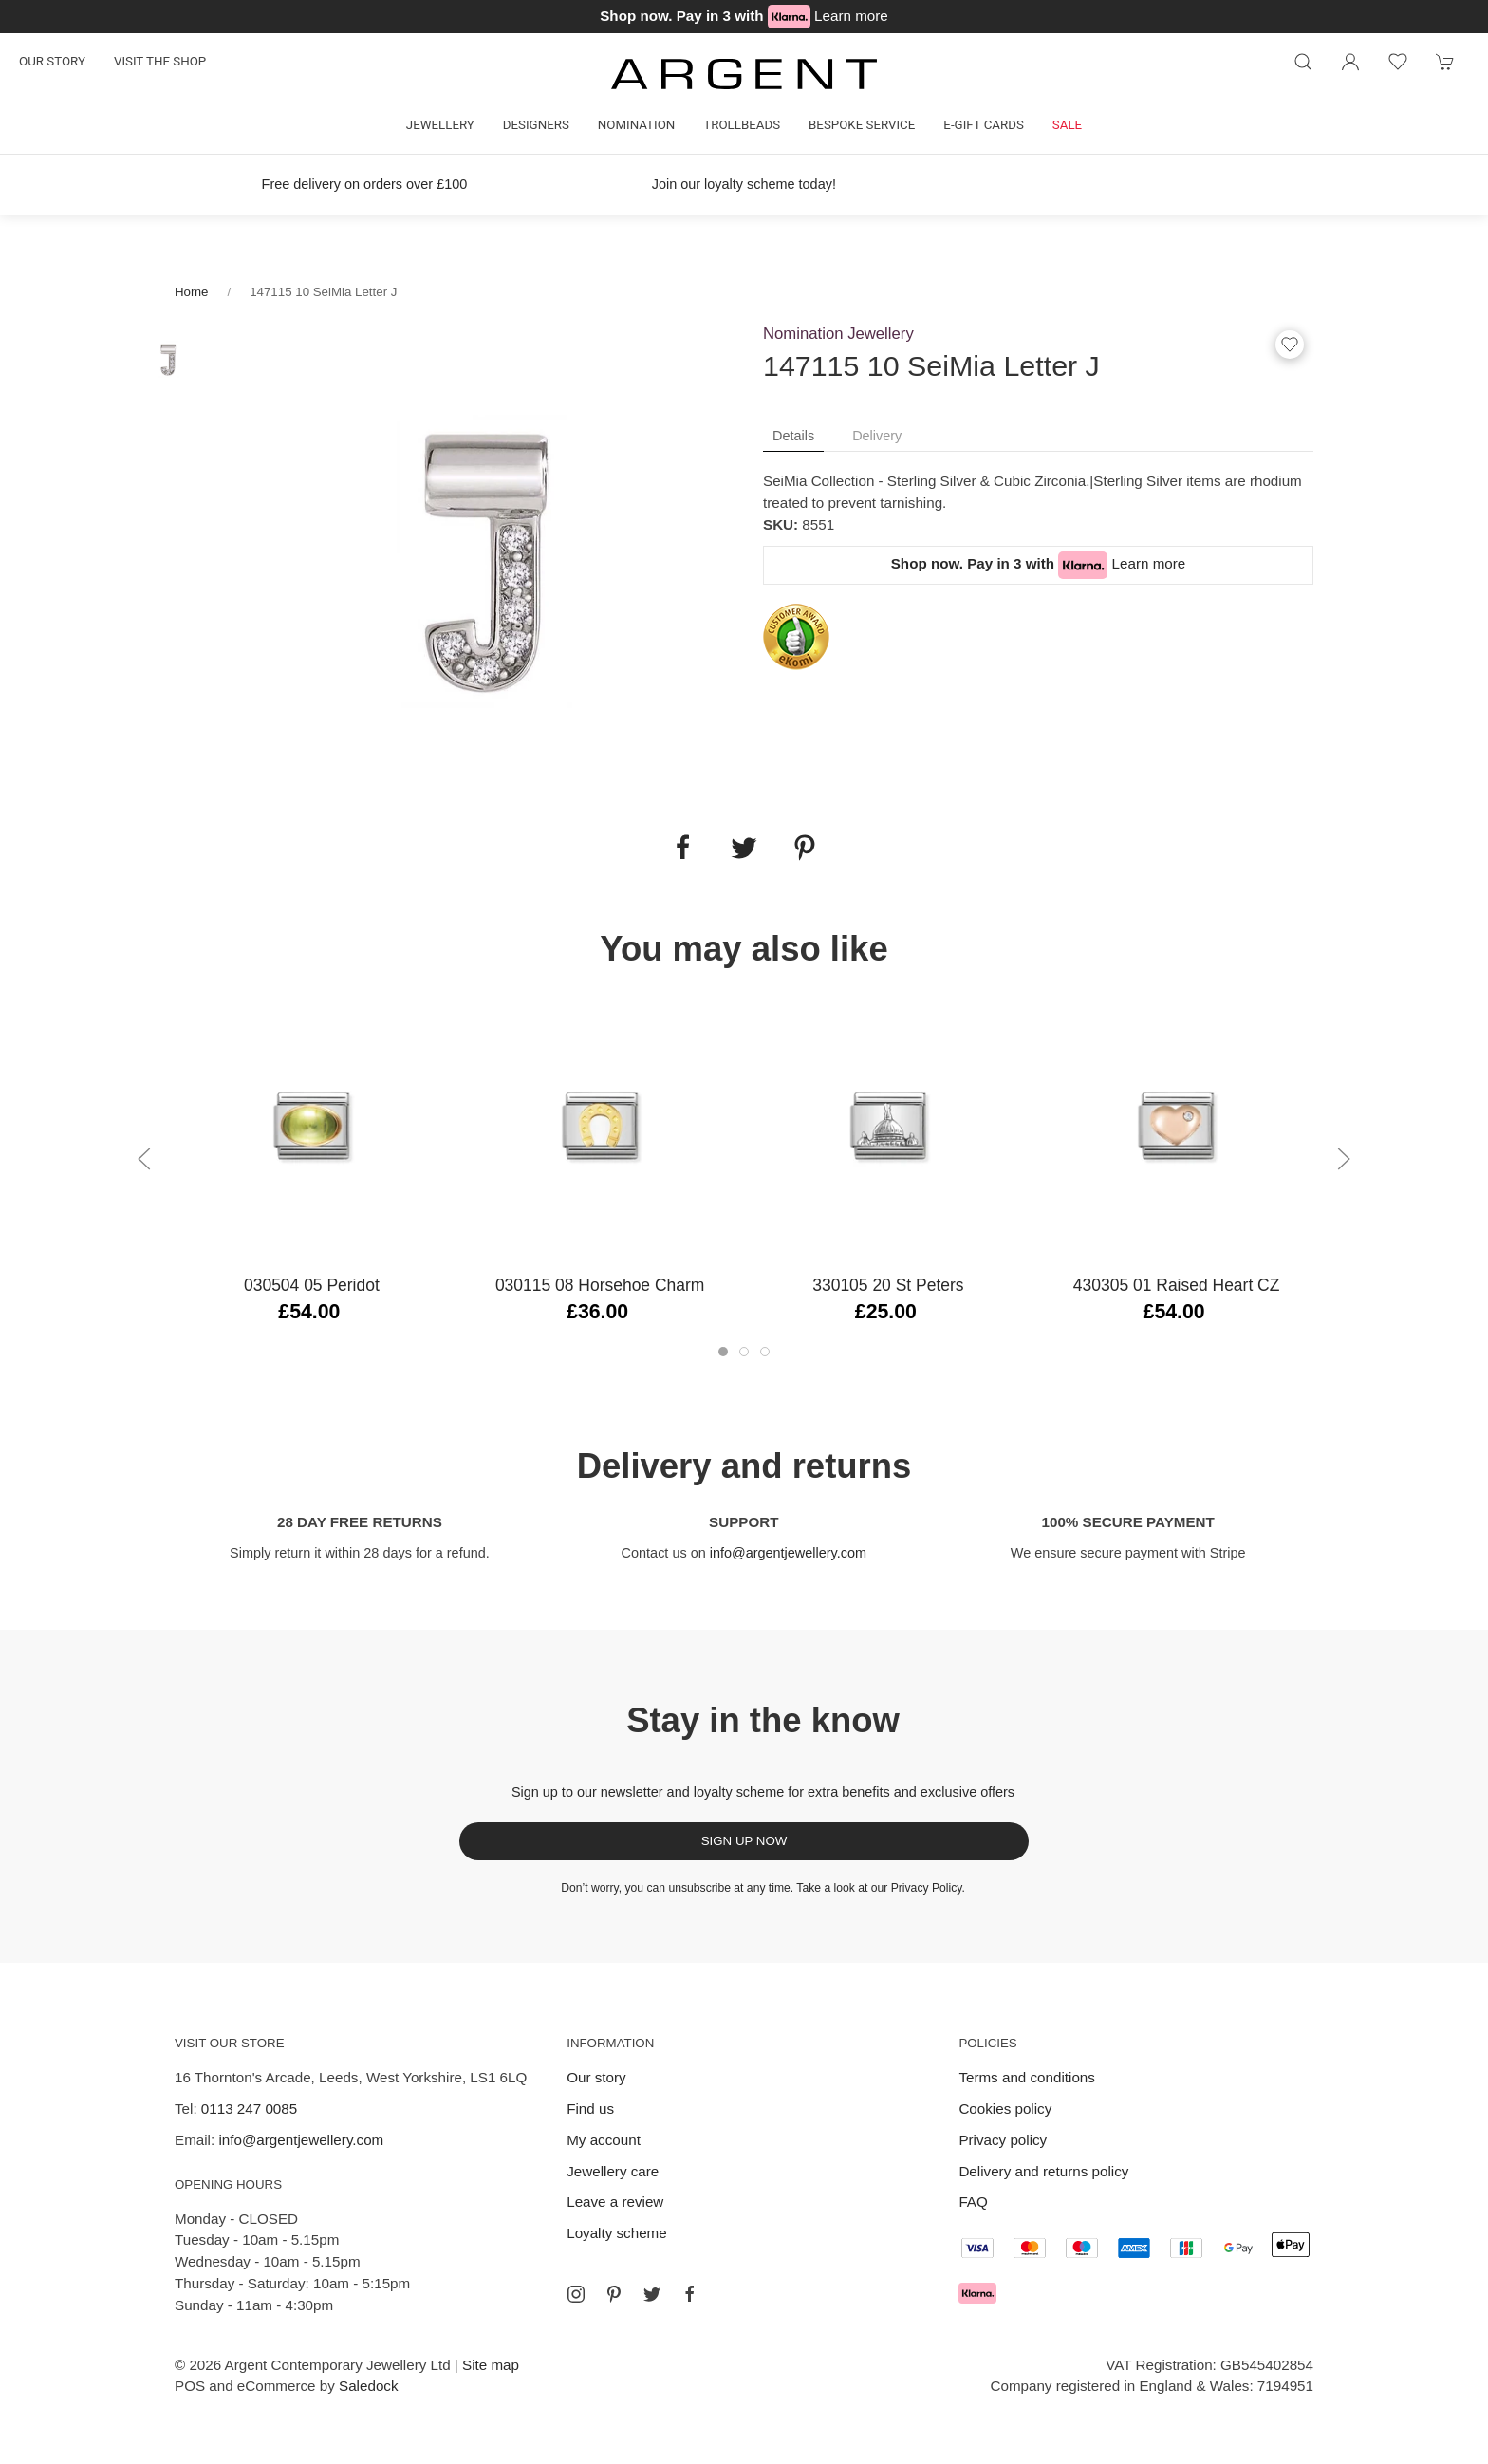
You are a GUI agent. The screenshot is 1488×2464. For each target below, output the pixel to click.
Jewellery (440, 125)
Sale (1067, 125)
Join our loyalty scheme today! (744, 184)
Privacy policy (1002, 2140)
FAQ (972, 2201)
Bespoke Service (862, 125)
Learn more (851, 16)
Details (793, 435)
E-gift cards (983, 125)
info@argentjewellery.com (788, 1552)
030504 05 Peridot (312, 1285)
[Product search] (1303, 61)
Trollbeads (741, 125)
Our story (52, 61)
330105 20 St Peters (887, 1285)
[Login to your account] (1350, 61)
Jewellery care (613, 2171)
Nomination (636, 125)
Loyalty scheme (617, 2233)
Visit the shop (160, 61)
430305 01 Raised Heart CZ (1176, 1285)
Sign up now (744, 1841)
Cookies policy (1004, 2108)
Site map (490, 2365)
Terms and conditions (1026, 2077)
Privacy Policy (926, 1888)
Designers (536, 125)
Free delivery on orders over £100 (365, 184)
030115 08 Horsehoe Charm (599, 1285)
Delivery (877, 435)
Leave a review (615, 2201)
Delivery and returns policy (1043, 2171)
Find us (590, 2108)
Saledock (368, 2386)
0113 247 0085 (249, 2108)
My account (604, 2140)
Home (191, 292)
